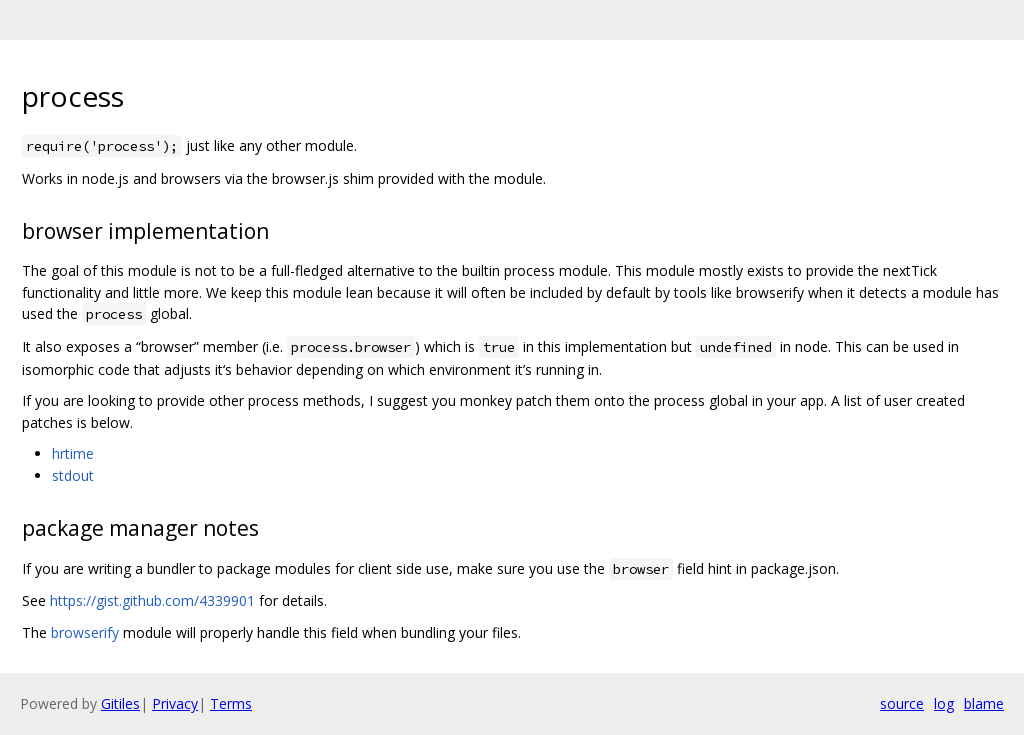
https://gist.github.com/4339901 (152, 600)
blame (984, 703)
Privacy (175, 703)
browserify (85, 632)
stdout (73, 475)
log (944, 703)
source (902, 703)
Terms (231, 703)
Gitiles (120, 703)
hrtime (73, 453)
